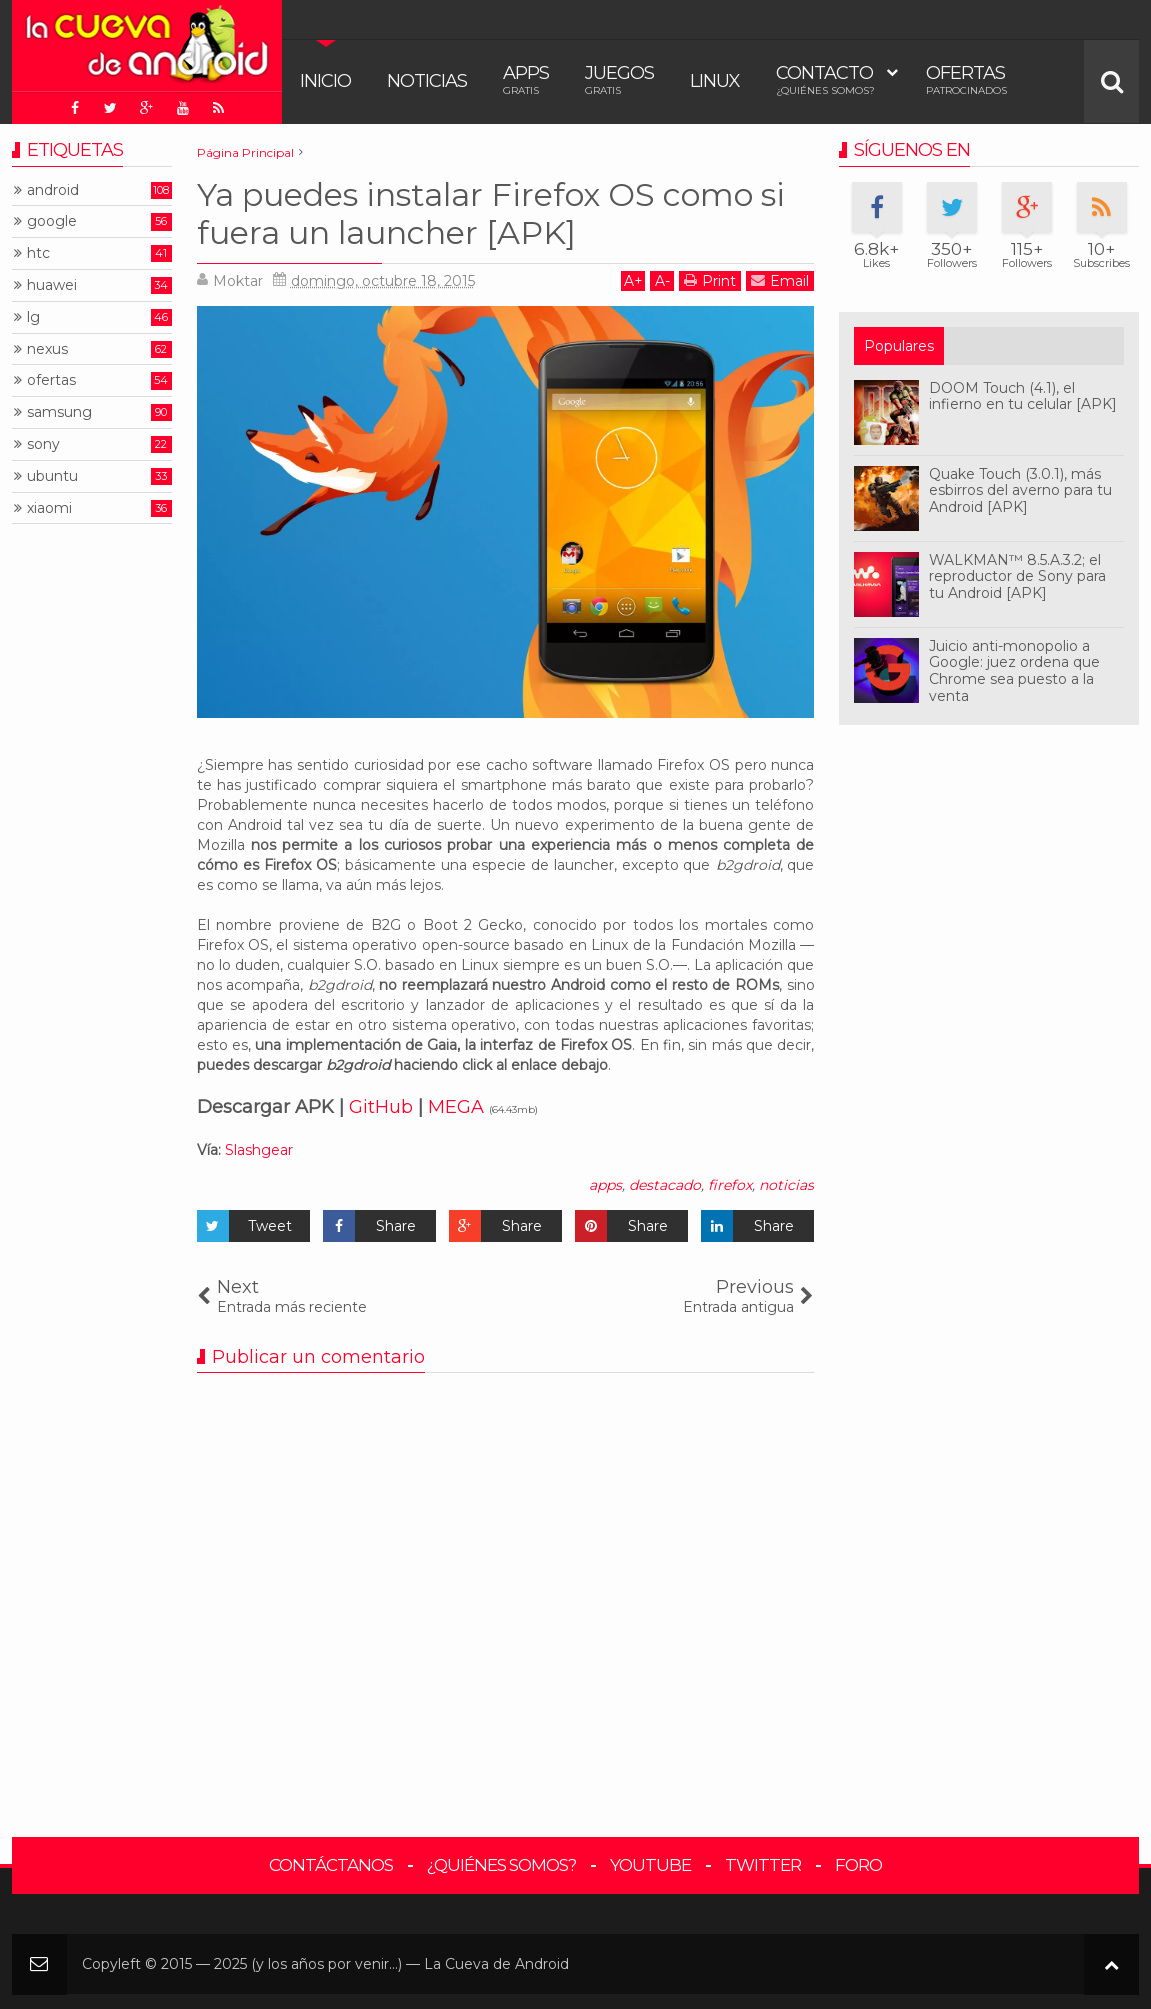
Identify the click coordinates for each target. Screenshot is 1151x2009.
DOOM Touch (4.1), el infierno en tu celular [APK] (1023, 396)
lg (33, 317)
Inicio (325, 81)
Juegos (619, 79)
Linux (715, 81)
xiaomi (49, 508)
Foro (858, 1865)
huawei (52, 285)
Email (780, 280)
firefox (730, 1185)
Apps (526, 79)
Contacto (825, 79)
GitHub (381, 1107)
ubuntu (52, 476)
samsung (59, 412)
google (52, 221)
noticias (786, 1185)
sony (43, 444)
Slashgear (259, 1150)
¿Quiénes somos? (501, 1865)
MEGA (456, 1107)
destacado (665, 1185)
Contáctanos (331, 1865)
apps (605, 1185)
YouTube (650, 1865)
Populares (899, 346)
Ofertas (966, 79)
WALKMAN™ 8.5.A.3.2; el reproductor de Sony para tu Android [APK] (1017, 577)
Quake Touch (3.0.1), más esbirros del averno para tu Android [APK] (1020, 491)
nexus (47, 349)
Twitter (763, 1865)
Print (710, 280)
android (53, 190)
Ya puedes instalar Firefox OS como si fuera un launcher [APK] (491, 213)
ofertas (51, 380)
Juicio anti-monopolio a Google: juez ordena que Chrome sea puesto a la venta (1014, 671)
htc (38, 253)
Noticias (427, 81)
